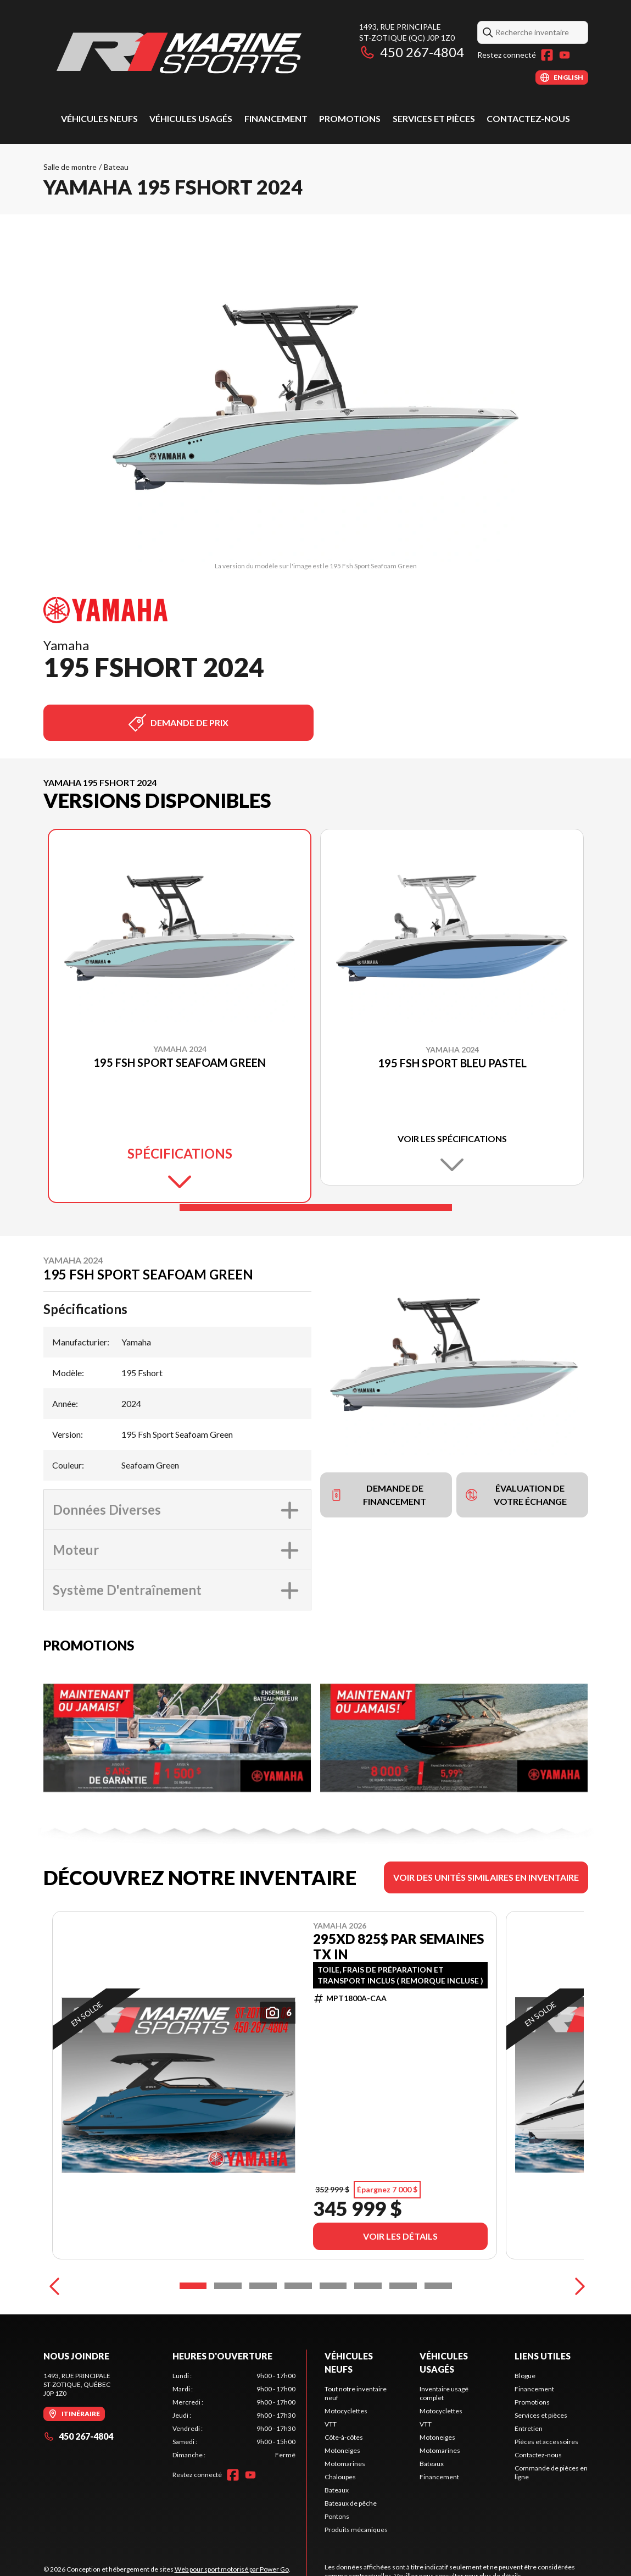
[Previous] (54, 2286)
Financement (276, 118)
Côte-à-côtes (344, 2437)
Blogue (525, 2376)
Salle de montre (70, 166)
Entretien (529, 2428)
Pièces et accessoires (546, 2441)
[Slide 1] (316, 1207)
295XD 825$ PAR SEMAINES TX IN (398, 1946)
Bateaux (337, 2490)
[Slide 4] (298, 2286)
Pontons (337, 2516)
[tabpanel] (233, 2415)
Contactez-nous (528, 118)
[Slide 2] (228, 2286)
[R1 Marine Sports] (180, 53)
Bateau (116, 166)
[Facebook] (547, 55)
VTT (331, 2424)
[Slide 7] (403, 2286)
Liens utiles (543, 2356)
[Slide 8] (438, 2286)
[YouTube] (564, 55)
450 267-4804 (411, 52)
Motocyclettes (346, 2411)
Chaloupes (340, 2477)
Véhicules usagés (190, 118)
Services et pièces (434, 118)
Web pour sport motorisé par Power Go (232, 2569)
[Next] (577, 2286)
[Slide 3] (263, 2286)
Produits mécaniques (356, 2529)
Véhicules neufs (99, 118)
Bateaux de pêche (351, 2503)
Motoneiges (342, 2450)
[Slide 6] (368, 2286)
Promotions (350, 118)
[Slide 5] (333, 2286)
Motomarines (345, 2463)
